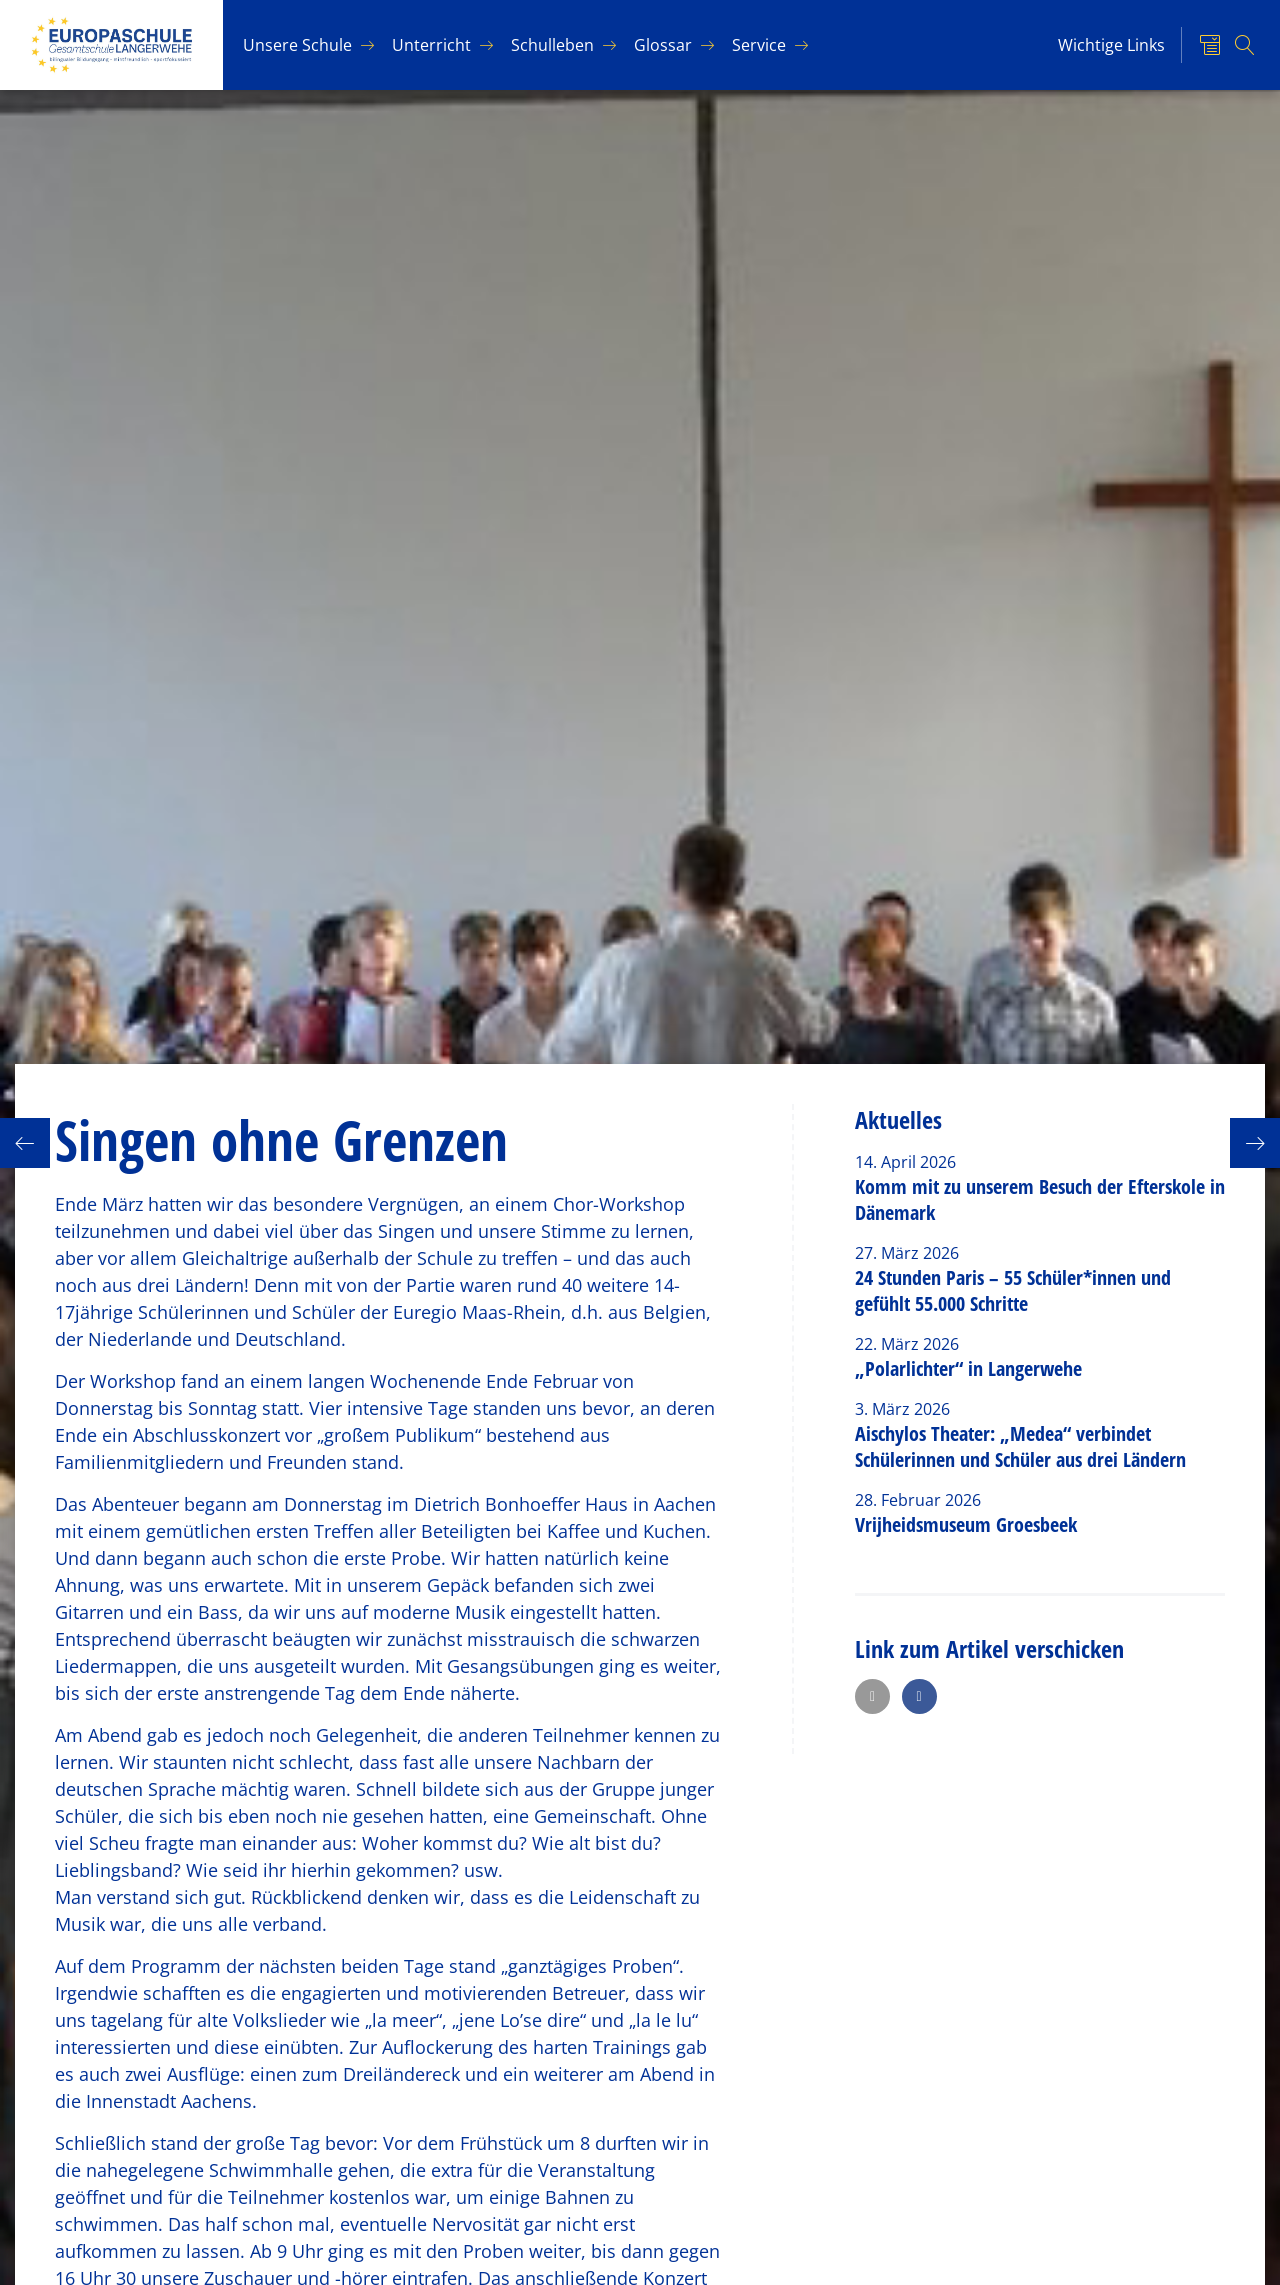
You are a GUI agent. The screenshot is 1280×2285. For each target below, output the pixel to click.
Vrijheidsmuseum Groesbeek (966, 1524)
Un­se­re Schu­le (297, 45)
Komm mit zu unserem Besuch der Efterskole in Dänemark (1040, 1199)
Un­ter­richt (431, 45)
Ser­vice (759, 45)
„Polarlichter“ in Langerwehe (968, 1368)
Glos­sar (663, 45)
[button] (872, 1696)
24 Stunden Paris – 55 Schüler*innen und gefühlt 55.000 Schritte (1013, 1290)
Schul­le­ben (552, 45)
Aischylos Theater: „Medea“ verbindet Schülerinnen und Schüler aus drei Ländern (1020, 1446)
